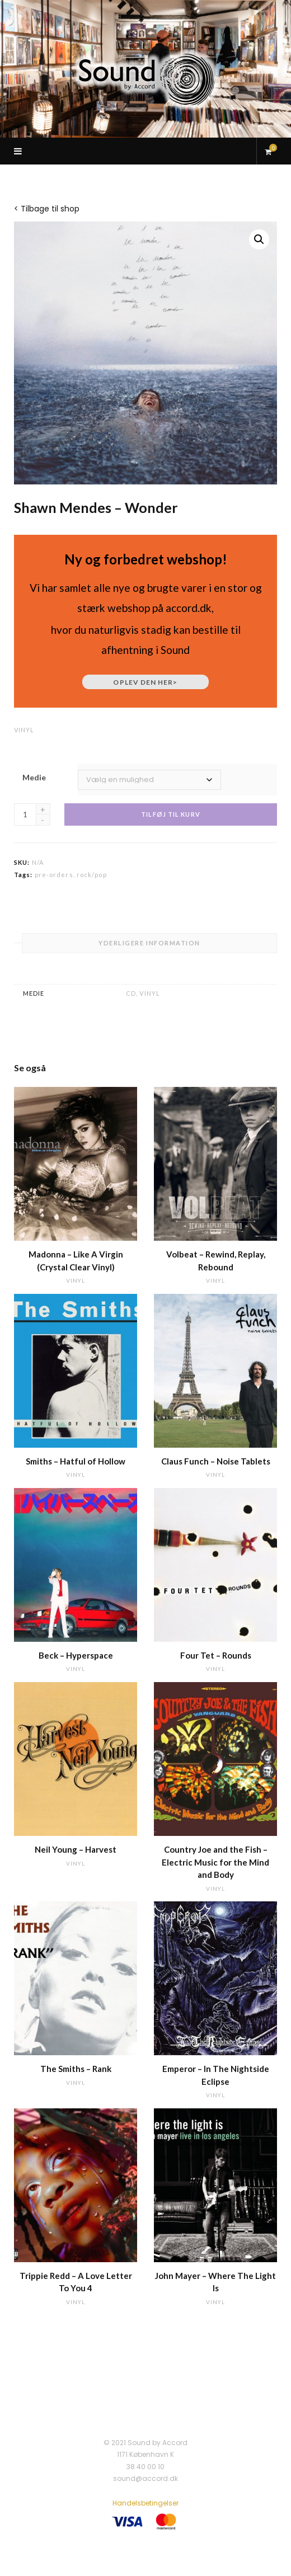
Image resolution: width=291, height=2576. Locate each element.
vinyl (24, 729)
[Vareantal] (25, 814)
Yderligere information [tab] (149, 942)
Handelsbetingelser (145, 2503)
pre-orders (54, 874)
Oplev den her (145, 682)
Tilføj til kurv (170, 814)
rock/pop (92, 874)
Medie (34, 777)
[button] (259, 239)
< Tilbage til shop (46, 208)
